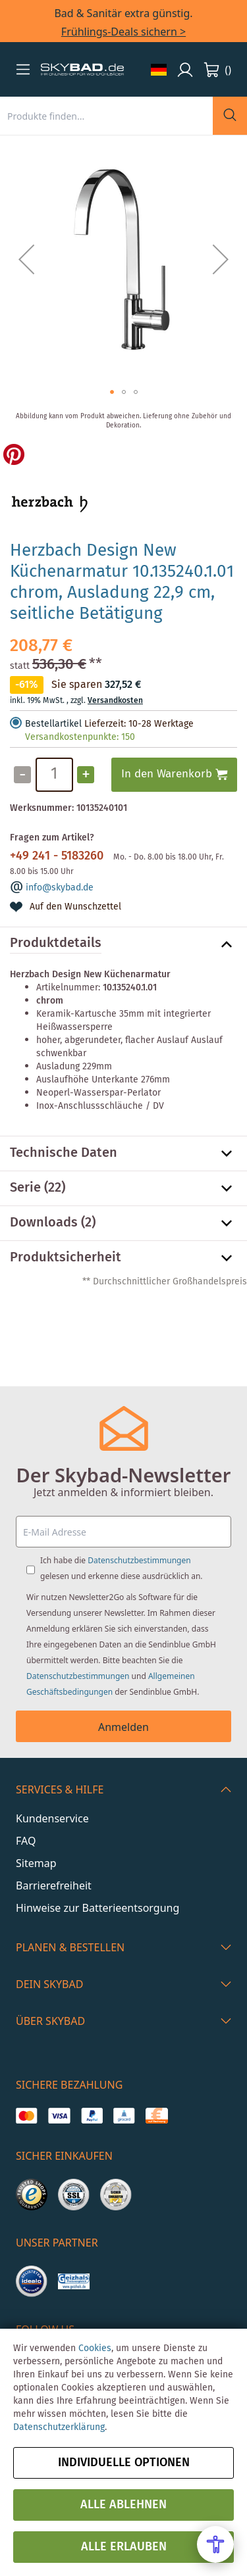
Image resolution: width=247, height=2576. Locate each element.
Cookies (94, 2348)
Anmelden (123, 1727)
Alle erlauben (124, 2547)
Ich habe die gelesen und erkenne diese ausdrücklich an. (121, 1568)
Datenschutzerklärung (59, 2427)
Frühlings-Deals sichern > (123, 31)
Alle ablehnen (123, 2505)
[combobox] (106, 116)
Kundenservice (52, 1818)
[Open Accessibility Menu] (215, 2544)
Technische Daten (63, 1153)
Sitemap (36, 1863)
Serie (25, 1188)
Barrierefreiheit (54, 1885)
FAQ (26, 1841)
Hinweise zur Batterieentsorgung (97, 1908)
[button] (23, 69)
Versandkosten (115, 700)
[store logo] (82, 69)
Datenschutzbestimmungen (139, 1560)
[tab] (123, 944)
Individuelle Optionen (124, 2463)
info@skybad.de (60, 888)
